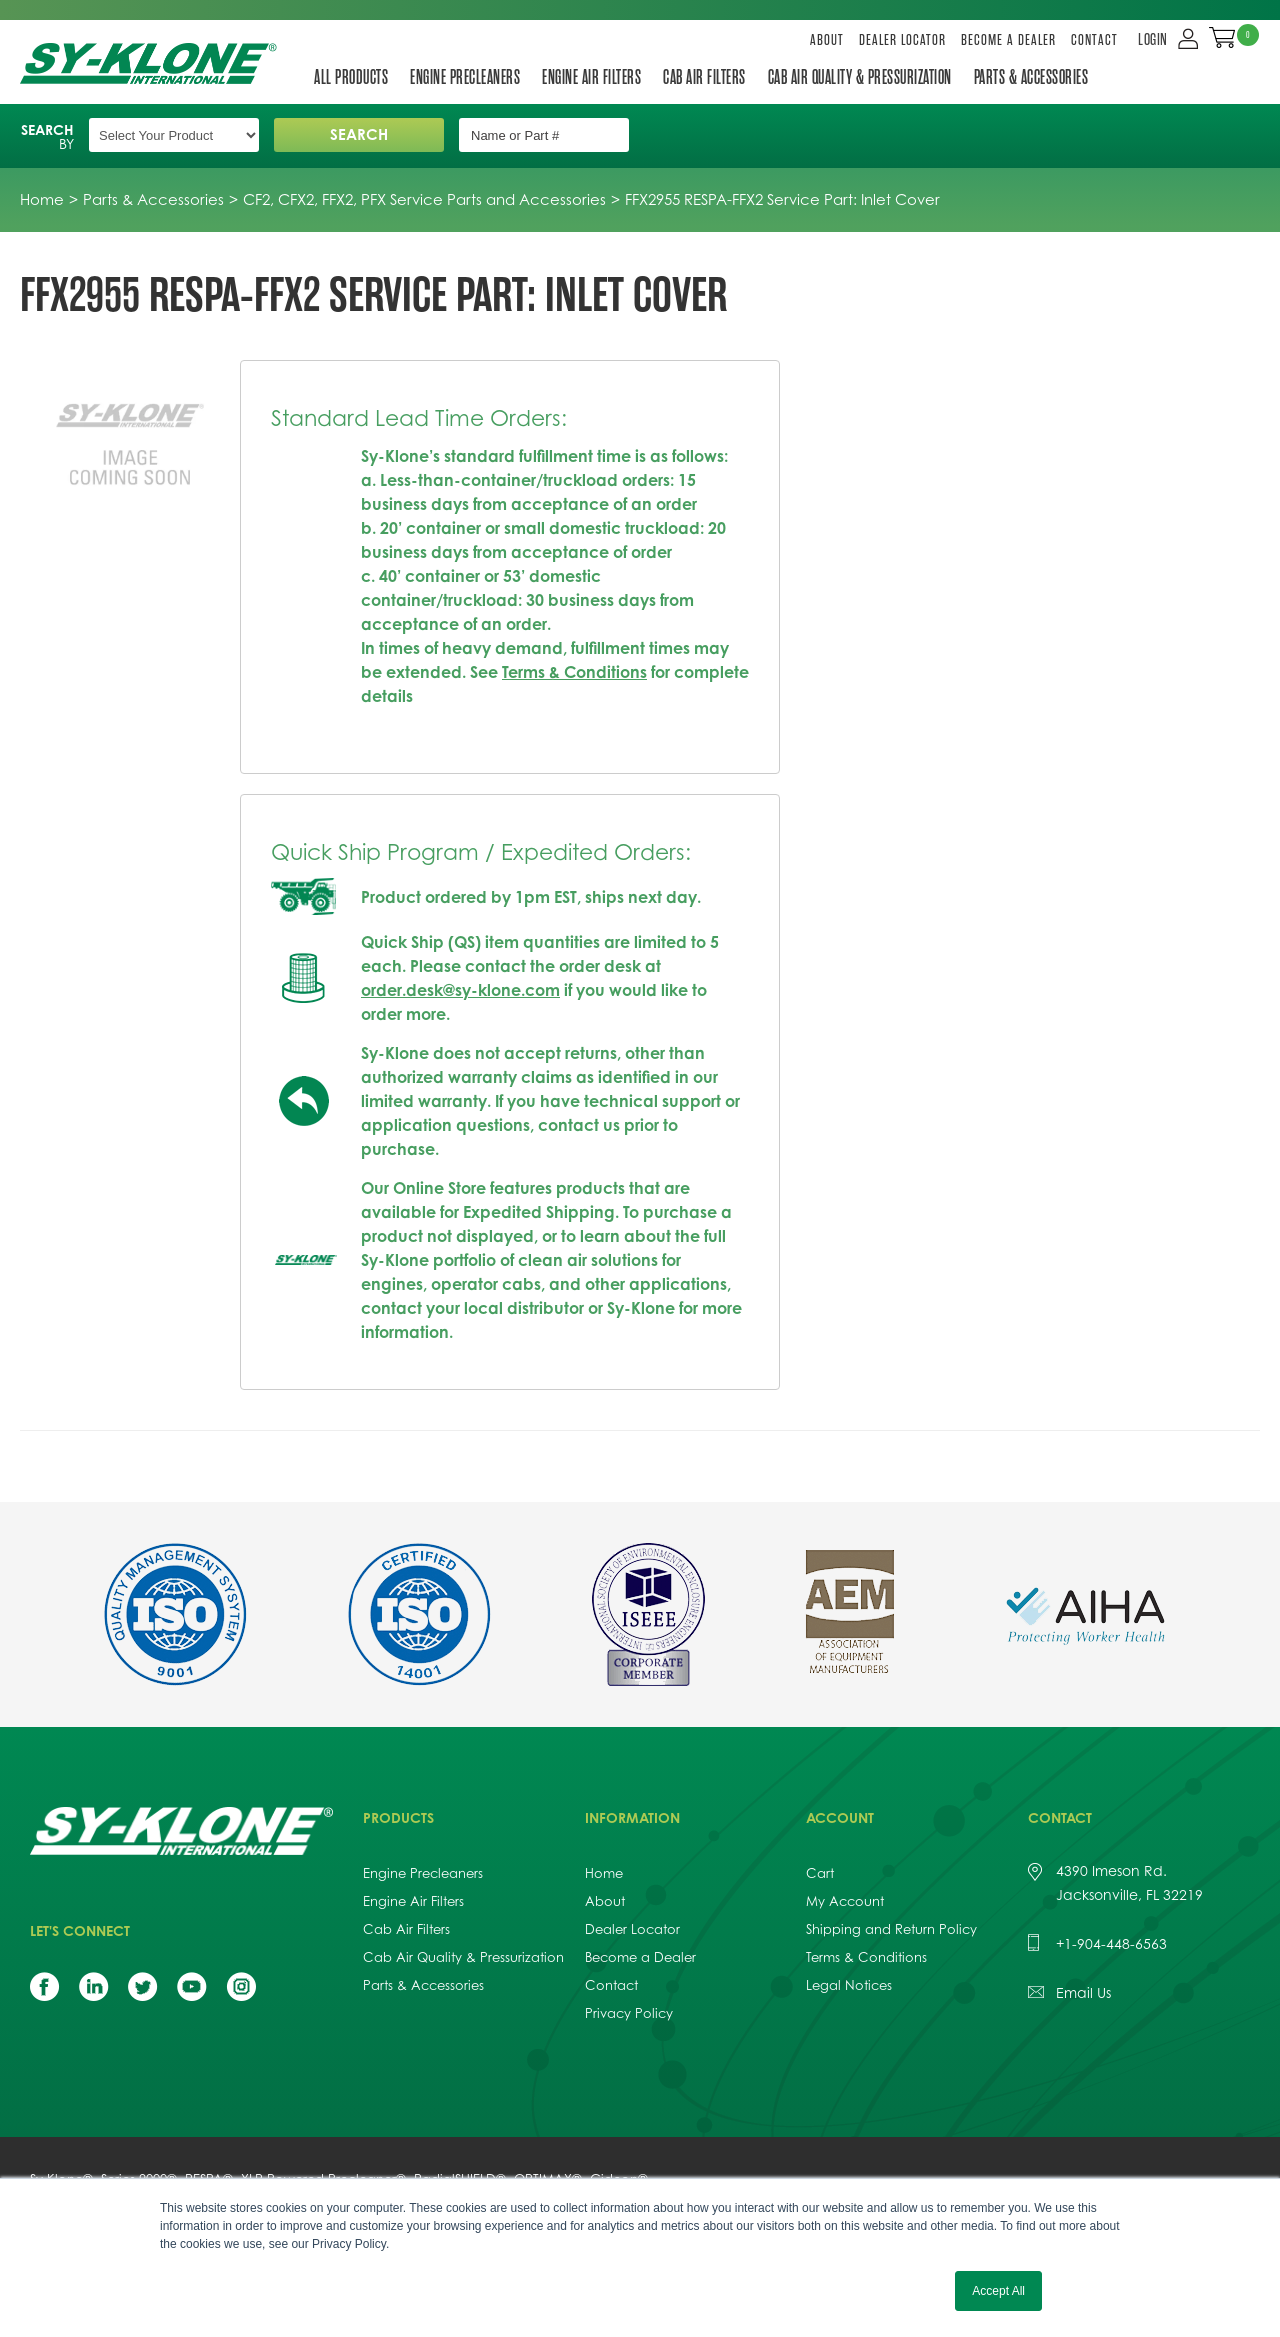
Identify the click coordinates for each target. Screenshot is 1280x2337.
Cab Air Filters (704, 77)
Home (604, 1873)
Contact (1094, 40)
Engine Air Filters (591, 77)
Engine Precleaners (465, 77)
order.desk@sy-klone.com (460, 990)
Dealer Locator (902, 40)
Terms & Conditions (574, 672)
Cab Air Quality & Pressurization (860, 77)
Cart (820, 1873)
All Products (351, 77)
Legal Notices (849, 1985)
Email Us (1083, 1992)
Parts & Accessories (1031, 77)
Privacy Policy (629, 2013)
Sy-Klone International (152, 63)
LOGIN (1153, 40)
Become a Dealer (1008, 40)
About (827, 40)
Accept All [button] (998, 2291)
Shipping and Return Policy (891, 1929)
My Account (845, 1901)
